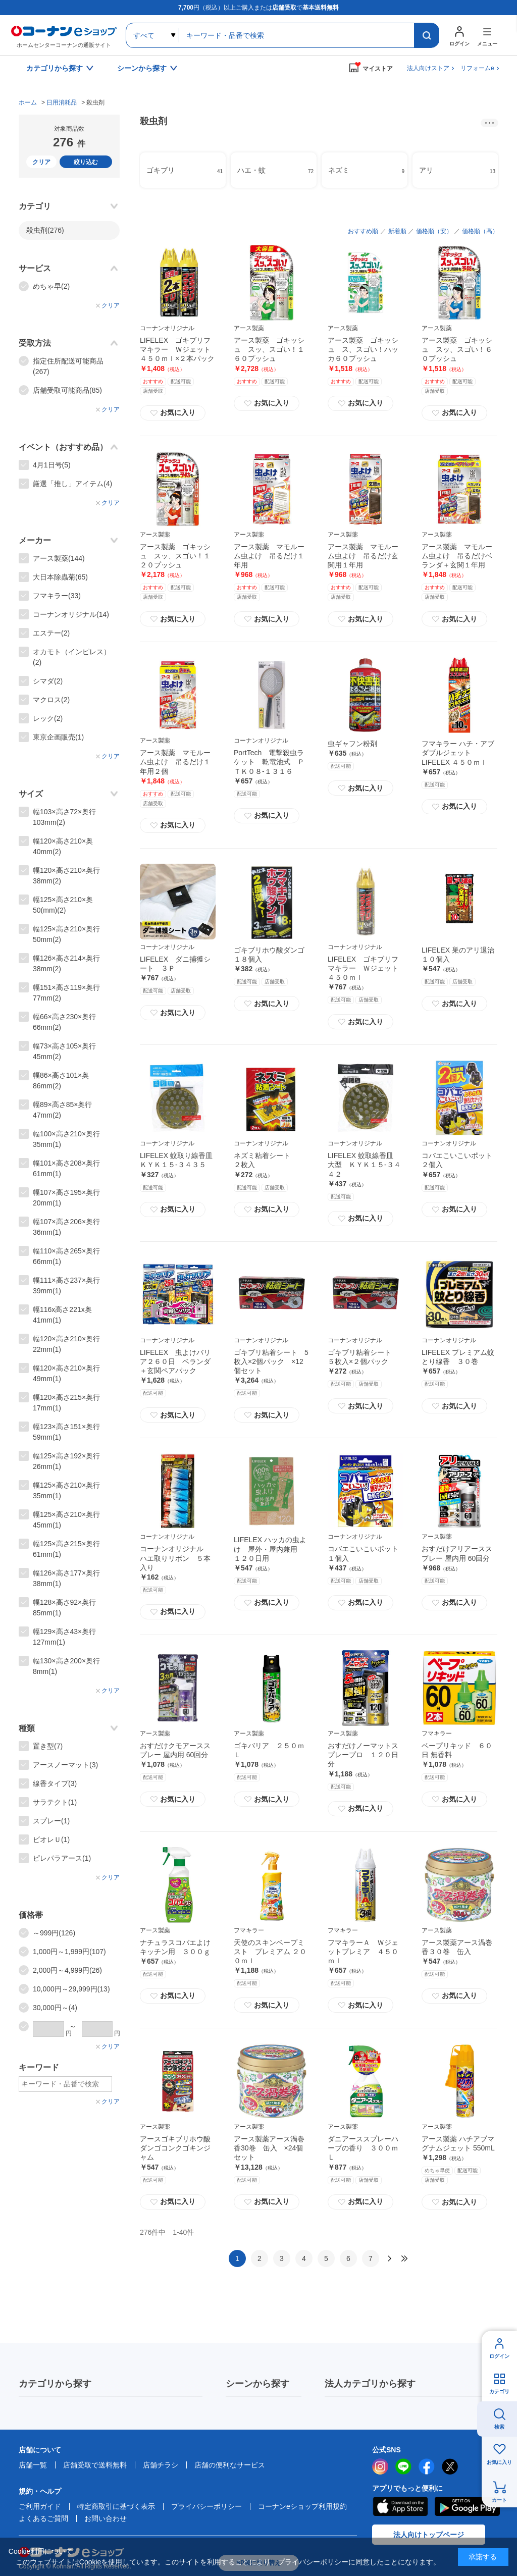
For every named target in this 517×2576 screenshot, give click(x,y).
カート (499, 2500)
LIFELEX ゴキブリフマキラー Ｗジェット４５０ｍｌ (363, 968)
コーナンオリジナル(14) (71, 614)
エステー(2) (51, 633)
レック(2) (48, 718)
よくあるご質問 (43, 2518)
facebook (427, 2466)
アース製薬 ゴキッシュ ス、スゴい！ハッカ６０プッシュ (363, 349)
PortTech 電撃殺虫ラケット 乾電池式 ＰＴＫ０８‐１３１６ (269, 762)
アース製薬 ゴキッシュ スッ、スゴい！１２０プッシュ (175, 556)
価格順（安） (434, 231)
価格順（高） (480, 231)
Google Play (467, 2506)
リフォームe (477, 68)
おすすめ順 (363, 231)
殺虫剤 (45, 230)
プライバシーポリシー (206, 2506)
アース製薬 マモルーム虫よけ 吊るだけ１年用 (269, 556)
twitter (450, 2466)
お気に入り (172, 412)
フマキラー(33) (57, 596)
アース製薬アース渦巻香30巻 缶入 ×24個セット (269, 2148)
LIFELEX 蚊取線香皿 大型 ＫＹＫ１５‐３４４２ (364, 1164)
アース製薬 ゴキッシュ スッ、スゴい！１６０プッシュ (269, 349)
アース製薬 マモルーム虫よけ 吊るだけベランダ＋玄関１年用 (457, 556)
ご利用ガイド (40, 2506)
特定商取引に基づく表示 (116, 2506)
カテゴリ (499, 2391)
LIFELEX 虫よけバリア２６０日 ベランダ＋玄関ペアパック (175, 1361)
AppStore (400, 2506)
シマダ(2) (48, 681)
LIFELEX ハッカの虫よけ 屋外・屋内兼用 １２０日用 (270, 1549)
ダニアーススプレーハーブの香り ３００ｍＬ (363, 2148)
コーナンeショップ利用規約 (302, 2506)
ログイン (499, 2356)
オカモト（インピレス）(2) (72, 657)
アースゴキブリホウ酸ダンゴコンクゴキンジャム (175, 2148)
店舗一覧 (33, 2464)
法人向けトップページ (428, 2535)
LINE (403, 2466)
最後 (404, 2258)
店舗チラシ (160, 2464)
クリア (41, 162)
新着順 (397, 231)
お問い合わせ (105, 2518)
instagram (380, 2466)
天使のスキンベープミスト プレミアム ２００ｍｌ (270, 1951)
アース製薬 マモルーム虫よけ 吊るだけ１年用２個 (175, 762)
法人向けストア (428, 68)
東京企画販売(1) (58, 737)
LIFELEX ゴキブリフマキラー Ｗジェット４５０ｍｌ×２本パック (177, 349)
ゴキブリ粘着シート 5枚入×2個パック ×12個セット (271, 1361)
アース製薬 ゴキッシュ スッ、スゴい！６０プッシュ (457, 349)
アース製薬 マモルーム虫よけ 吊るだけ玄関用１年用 (363, 556)
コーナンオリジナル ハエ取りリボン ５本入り (175, 1558)
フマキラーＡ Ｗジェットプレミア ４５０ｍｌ (363, 1951)
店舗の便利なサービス (229, 2464)
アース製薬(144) (59, 558)
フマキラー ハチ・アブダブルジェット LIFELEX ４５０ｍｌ (458, 753)
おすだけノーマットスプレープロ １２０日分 (363, 1755)
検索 (499, 2427)
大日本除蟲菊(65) (60, 577)
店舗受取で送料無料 (95, 2464)
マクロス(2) (51, 700)
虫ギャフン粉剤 (352, 744)
